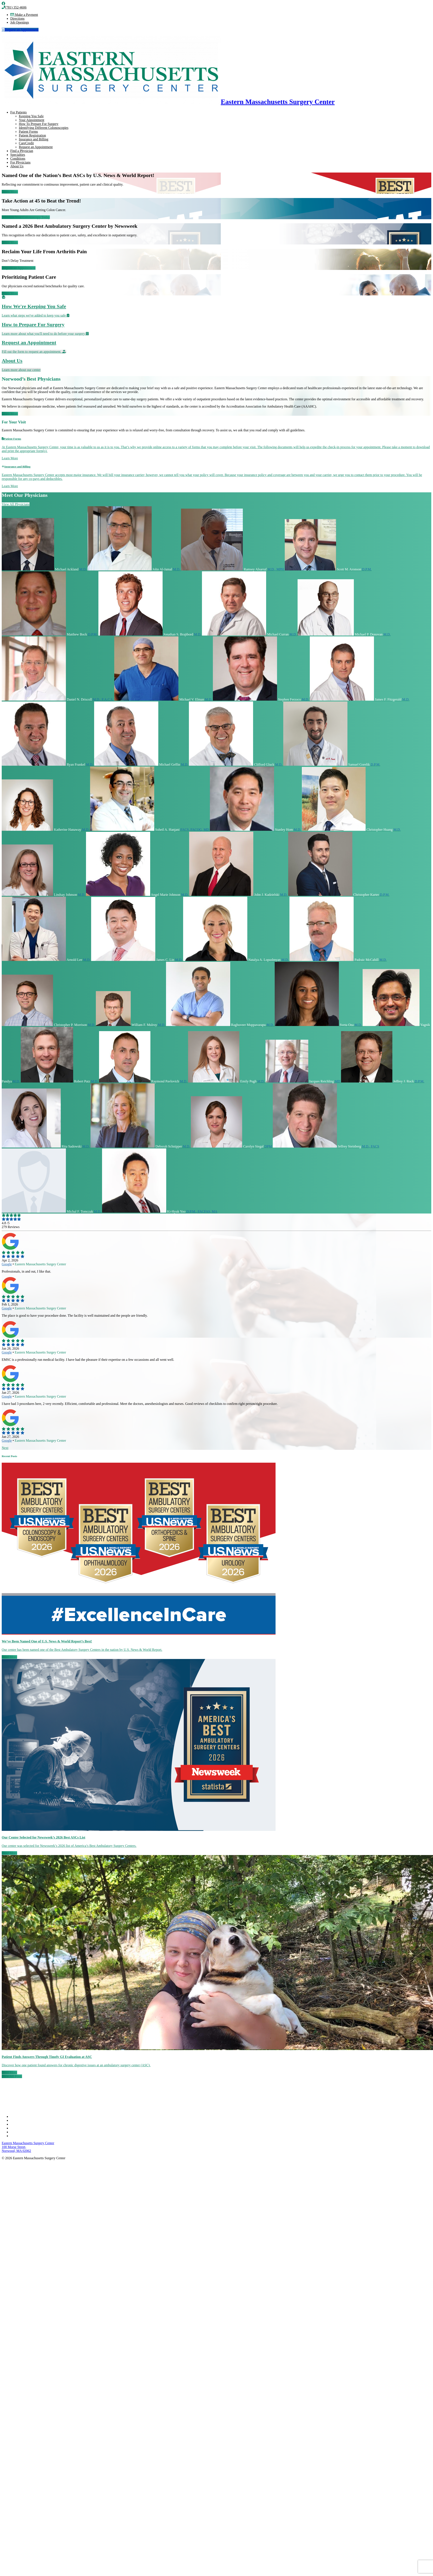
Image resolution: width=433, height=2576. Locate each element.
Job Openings (19, 22)
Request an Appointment (20, 29)
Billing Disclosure (22, 2136)
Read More (9, 1657)
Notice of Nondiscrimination (30, 2120)
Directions (17, 18)
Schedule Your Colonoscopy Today (26, 217)
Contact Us (18, 2116)
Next (5, 1448)
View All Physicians (16, 504)
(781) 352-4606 (14, 7)
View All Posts (12, 2076)
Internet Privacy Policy (26, 2132)
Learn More (10, 192)
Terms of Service (22, 2128)
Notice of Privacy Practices (29, 2124)
